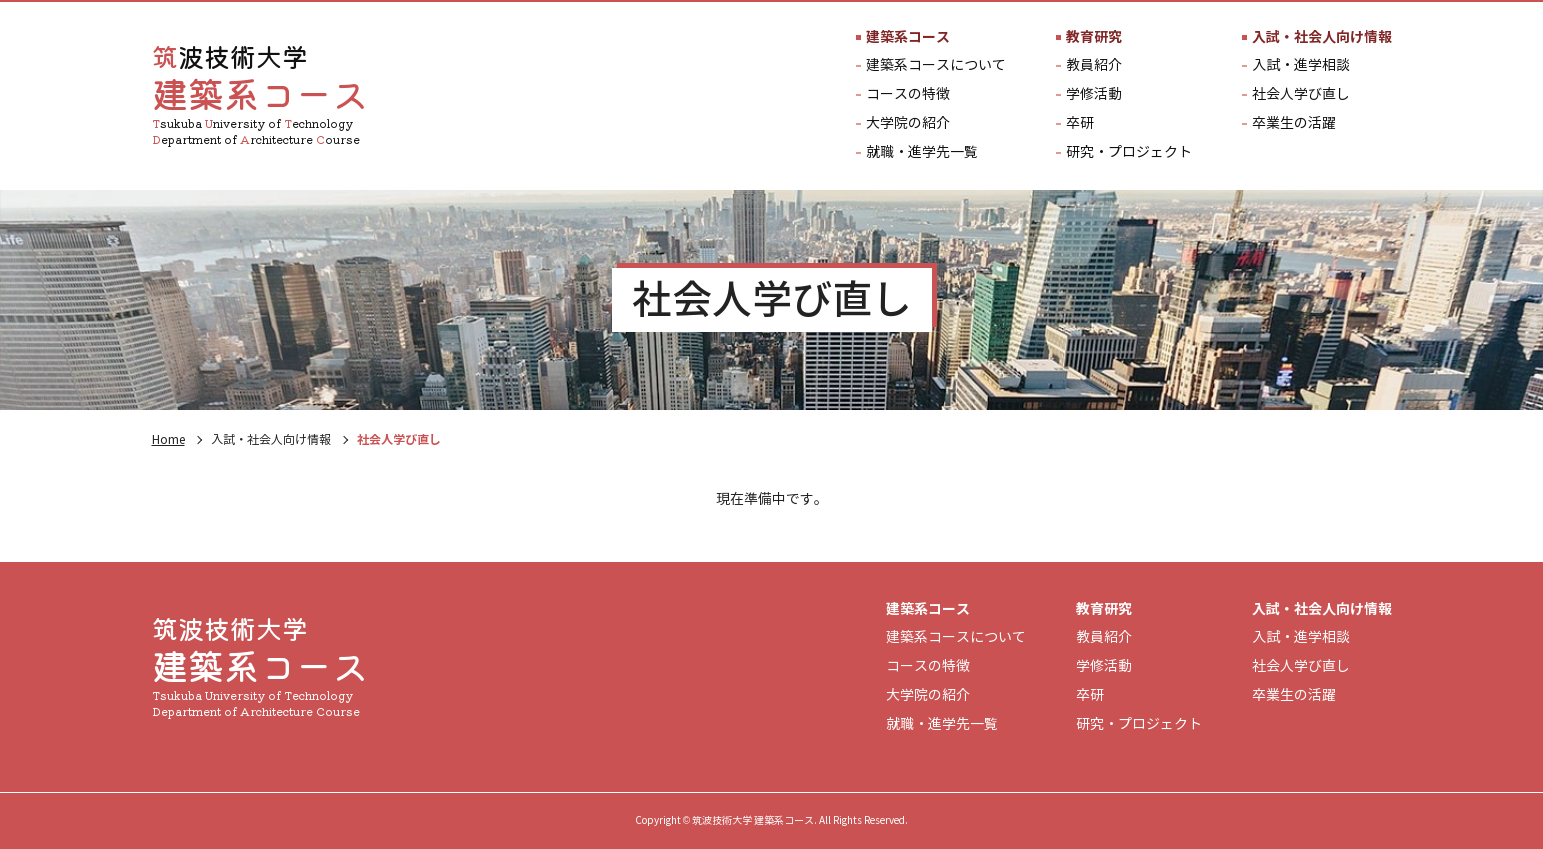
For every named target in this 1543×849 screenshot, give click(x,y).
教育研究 (1094, 37)
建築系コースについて (936, 66)
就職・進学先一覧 (922, 153)
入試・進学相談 (1301, 66)
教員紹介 (1094, 66)
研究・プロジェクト (1129, 153)
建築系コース (908, 37)
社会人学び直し (1301, 95)
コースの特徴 (908, 95)
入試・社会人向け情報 (1322, 37)
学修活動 (1094, 95)
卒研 (1080, 124)
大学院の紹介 (908, 124)
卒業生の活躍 (1294, 124)
